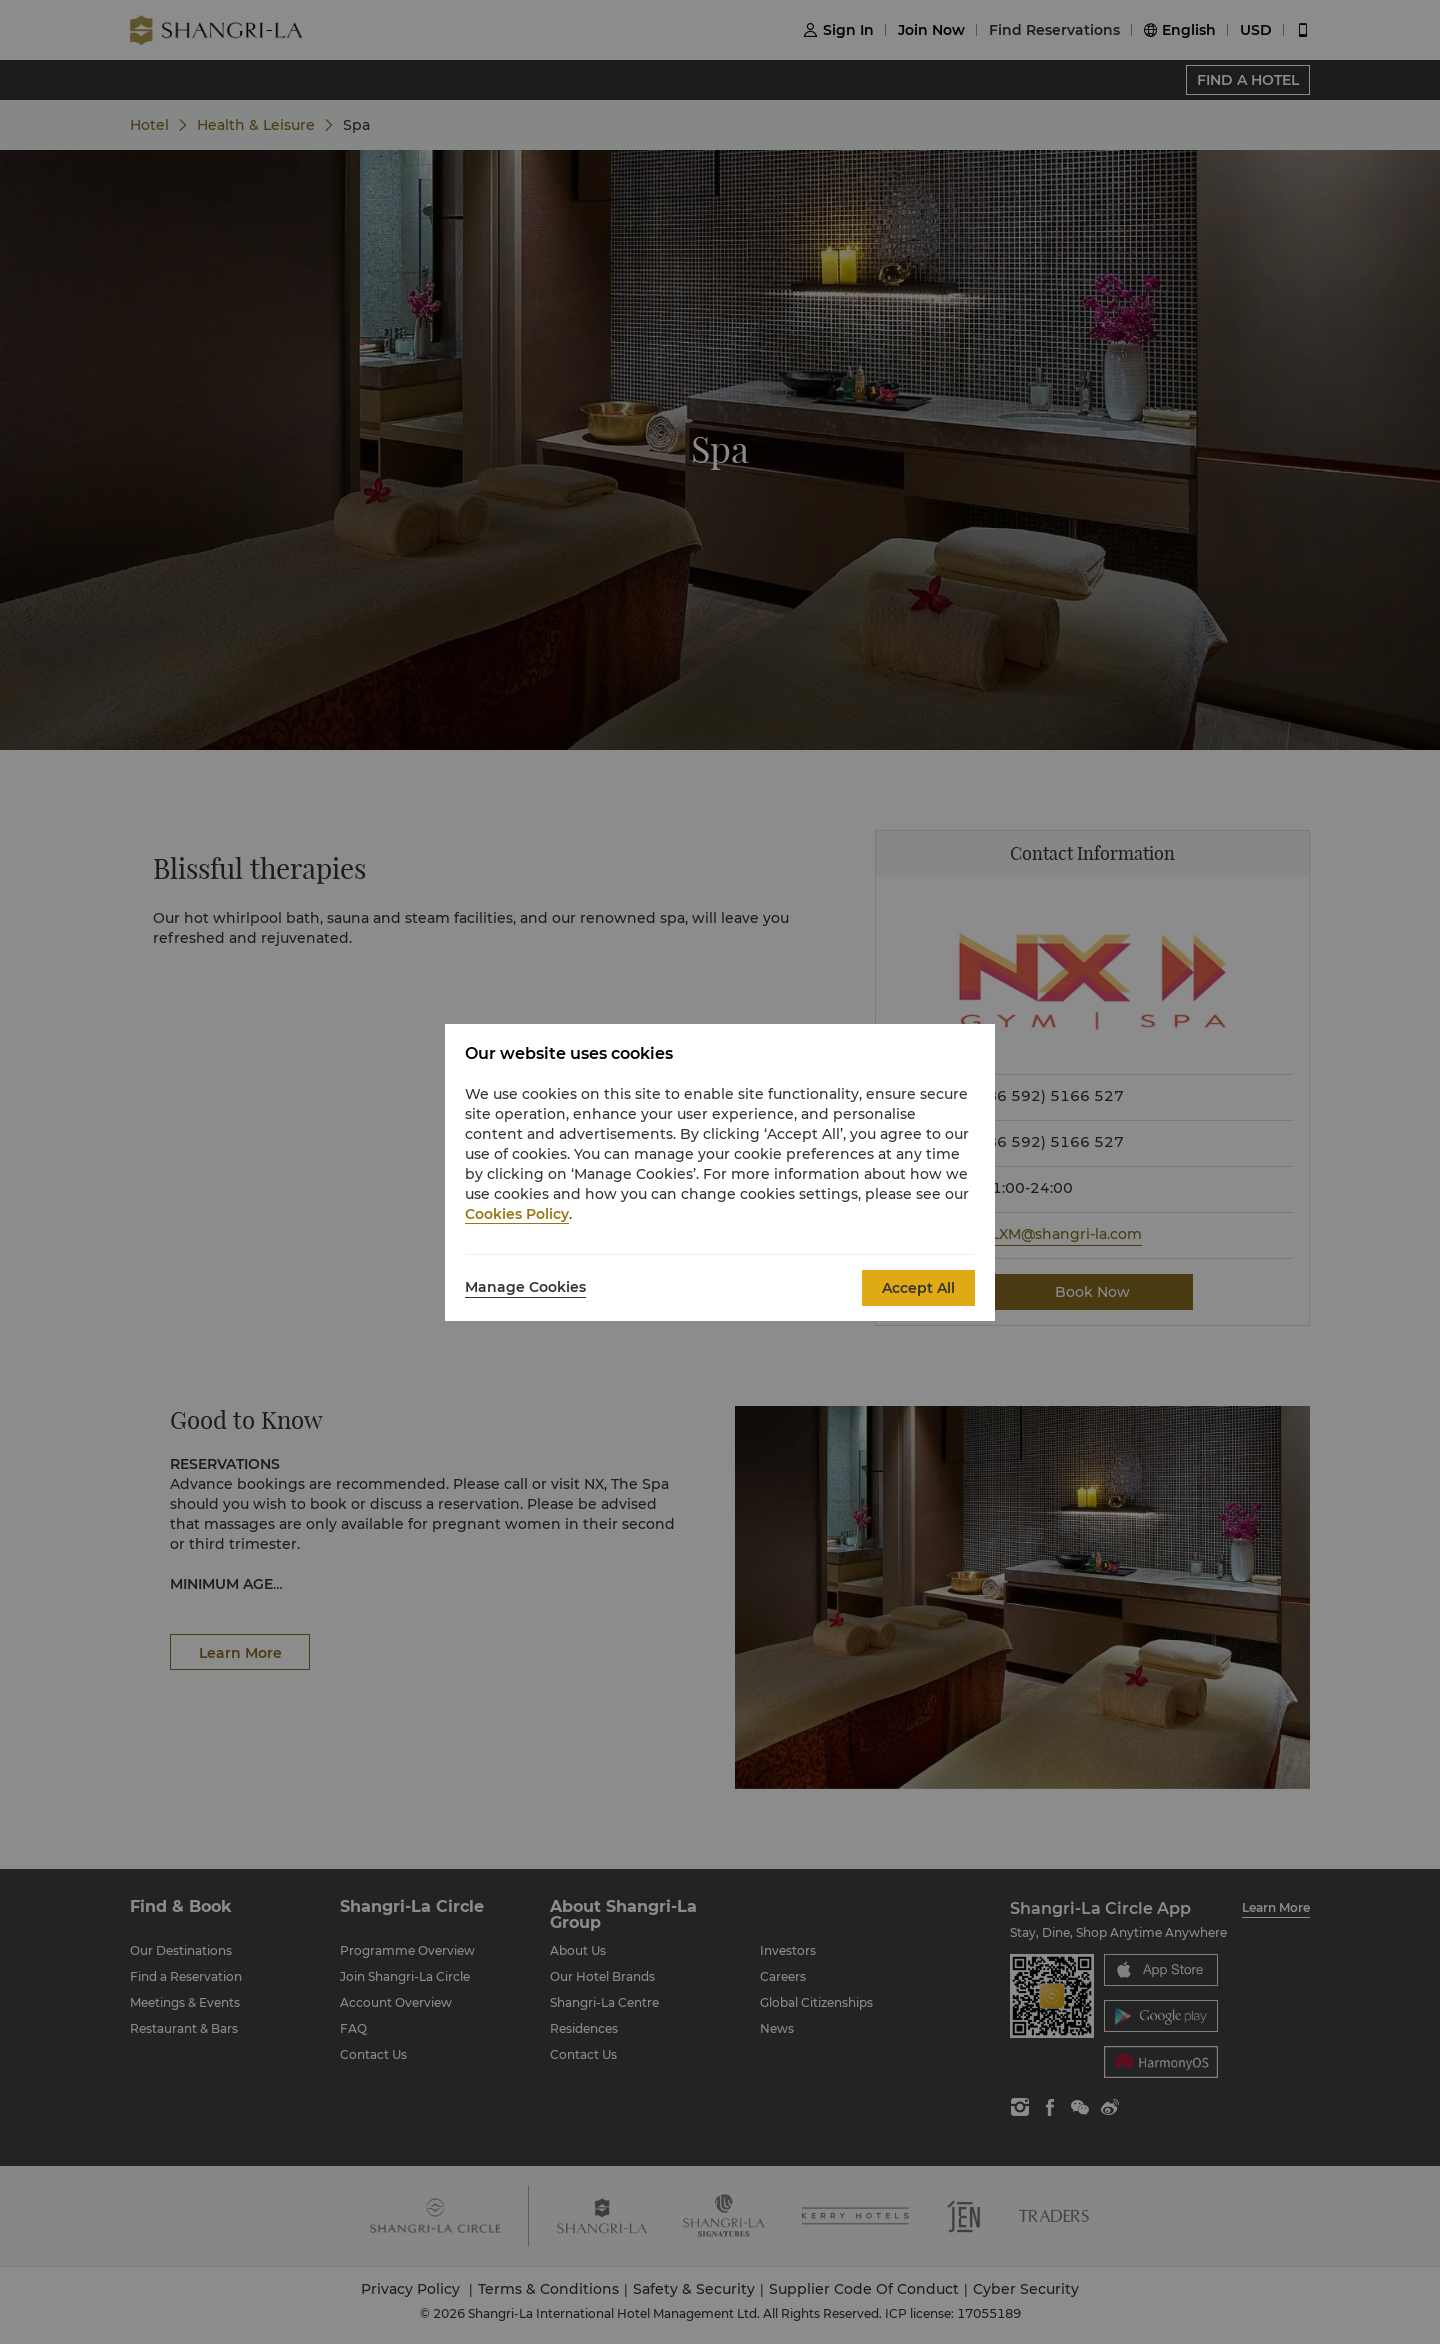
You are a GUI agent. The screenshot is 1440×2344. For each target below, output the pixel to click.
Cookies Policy (517, 1214)
